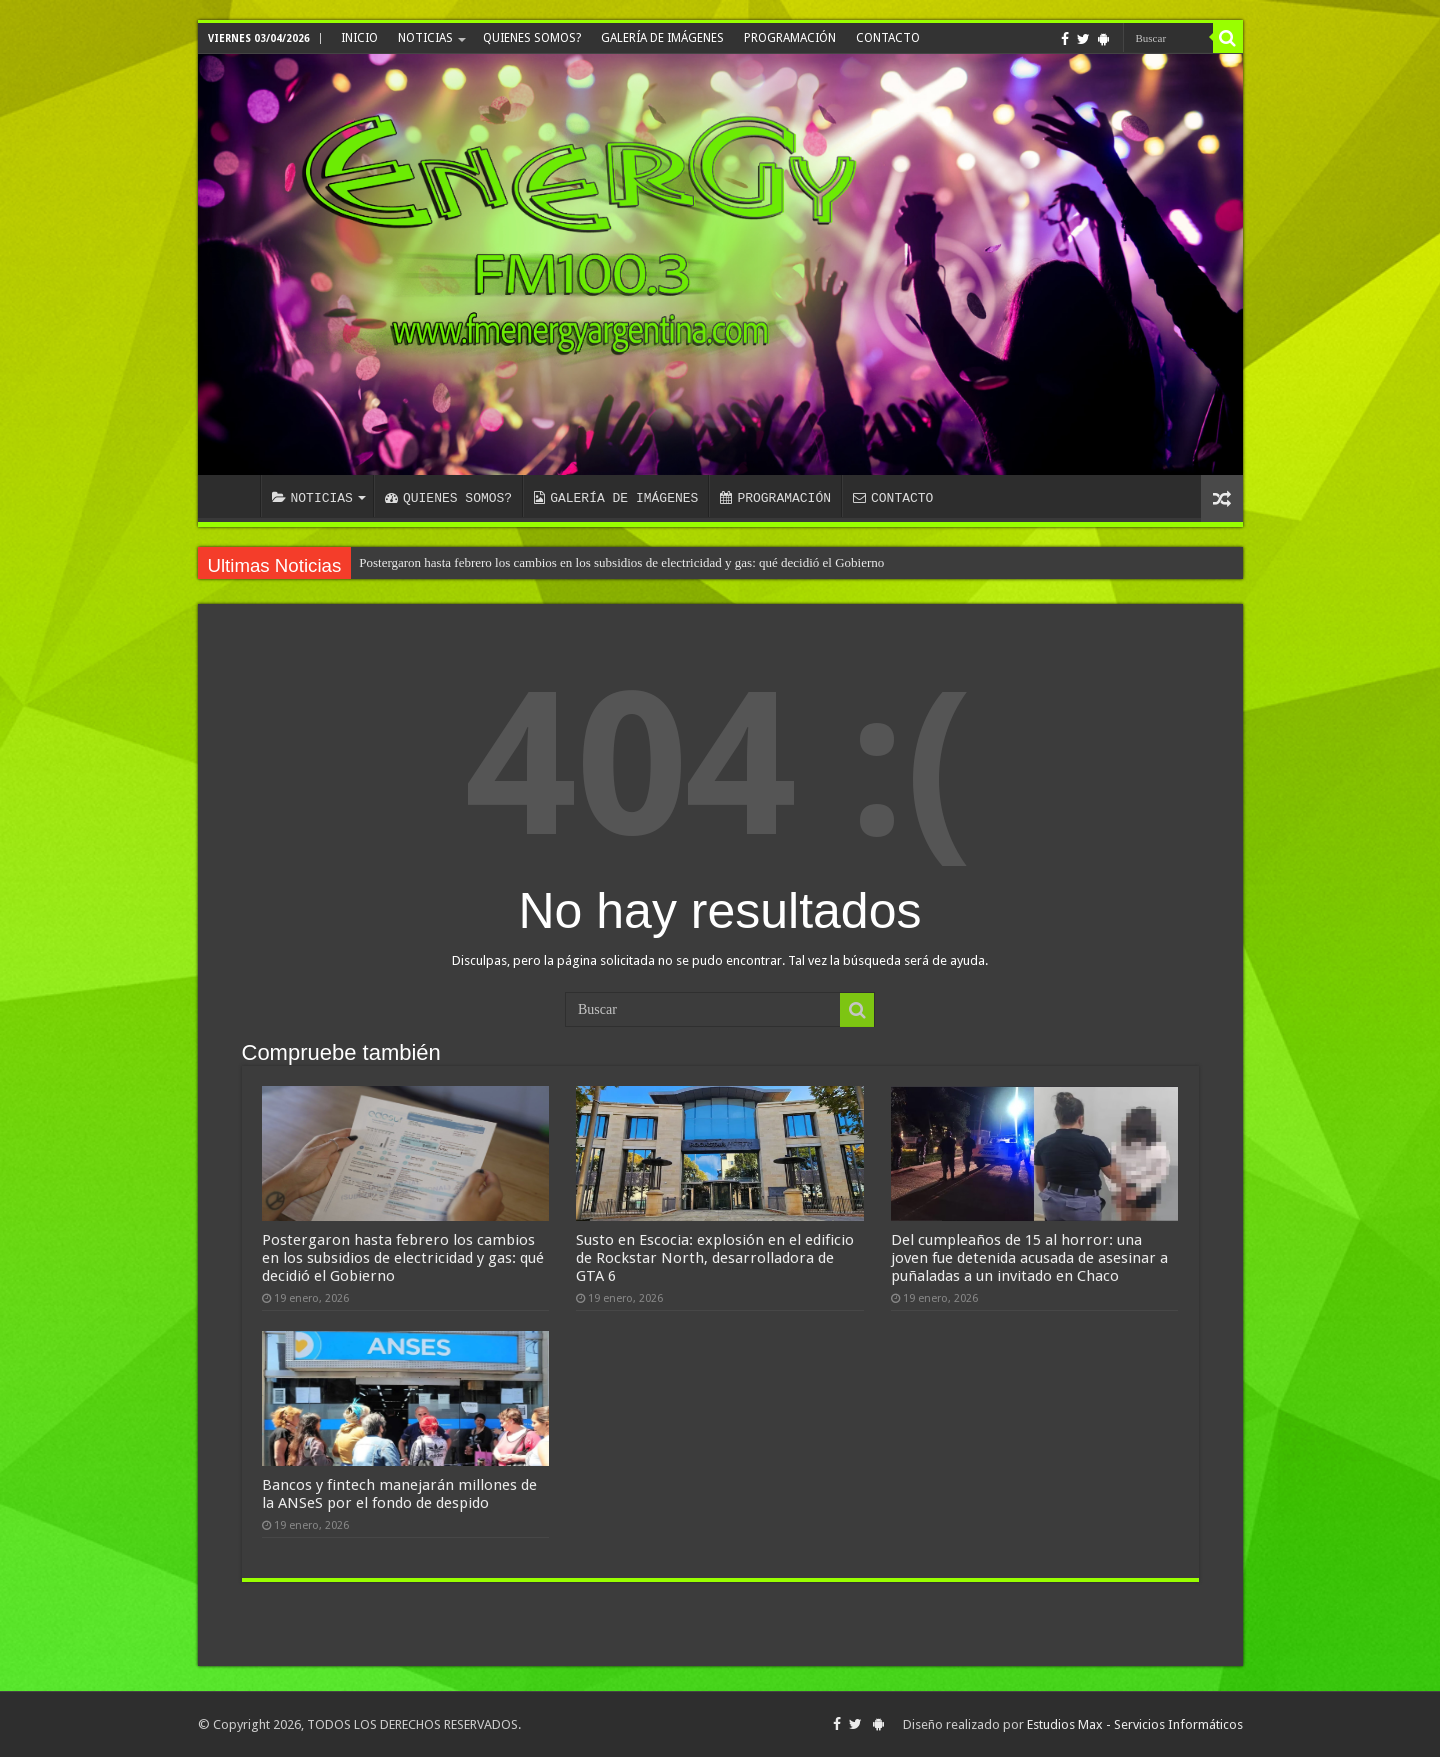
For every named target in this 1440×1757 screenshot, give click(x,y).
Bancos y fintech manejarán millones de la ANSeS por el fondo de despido (399, 1494)
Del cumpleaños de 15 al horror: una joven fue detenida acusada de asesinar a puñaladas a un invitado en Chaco (1029, 1258)
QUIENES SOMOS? (532, 38)
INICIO (359, 38)
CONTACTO (888, 38)
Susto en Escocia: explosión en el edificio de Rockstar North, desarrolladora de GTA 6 (715, 1258)
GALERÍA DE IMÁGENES (662, 38)
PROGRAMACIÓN (790, 38)
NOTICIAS (425, 38)
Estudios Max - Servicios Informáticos (1135, 1724)
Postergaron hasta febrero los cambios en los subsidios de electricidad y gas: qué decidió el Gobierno (621, 562)
